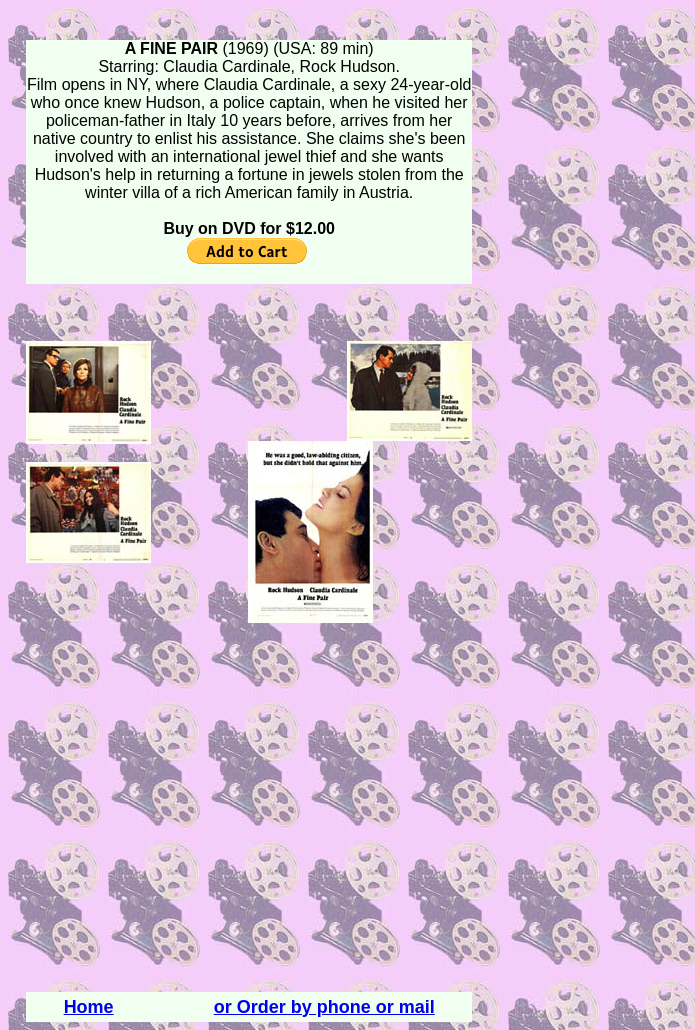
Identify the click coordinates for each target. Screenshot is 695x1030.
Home (89, 1007)
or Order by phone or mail (324, 1007)
